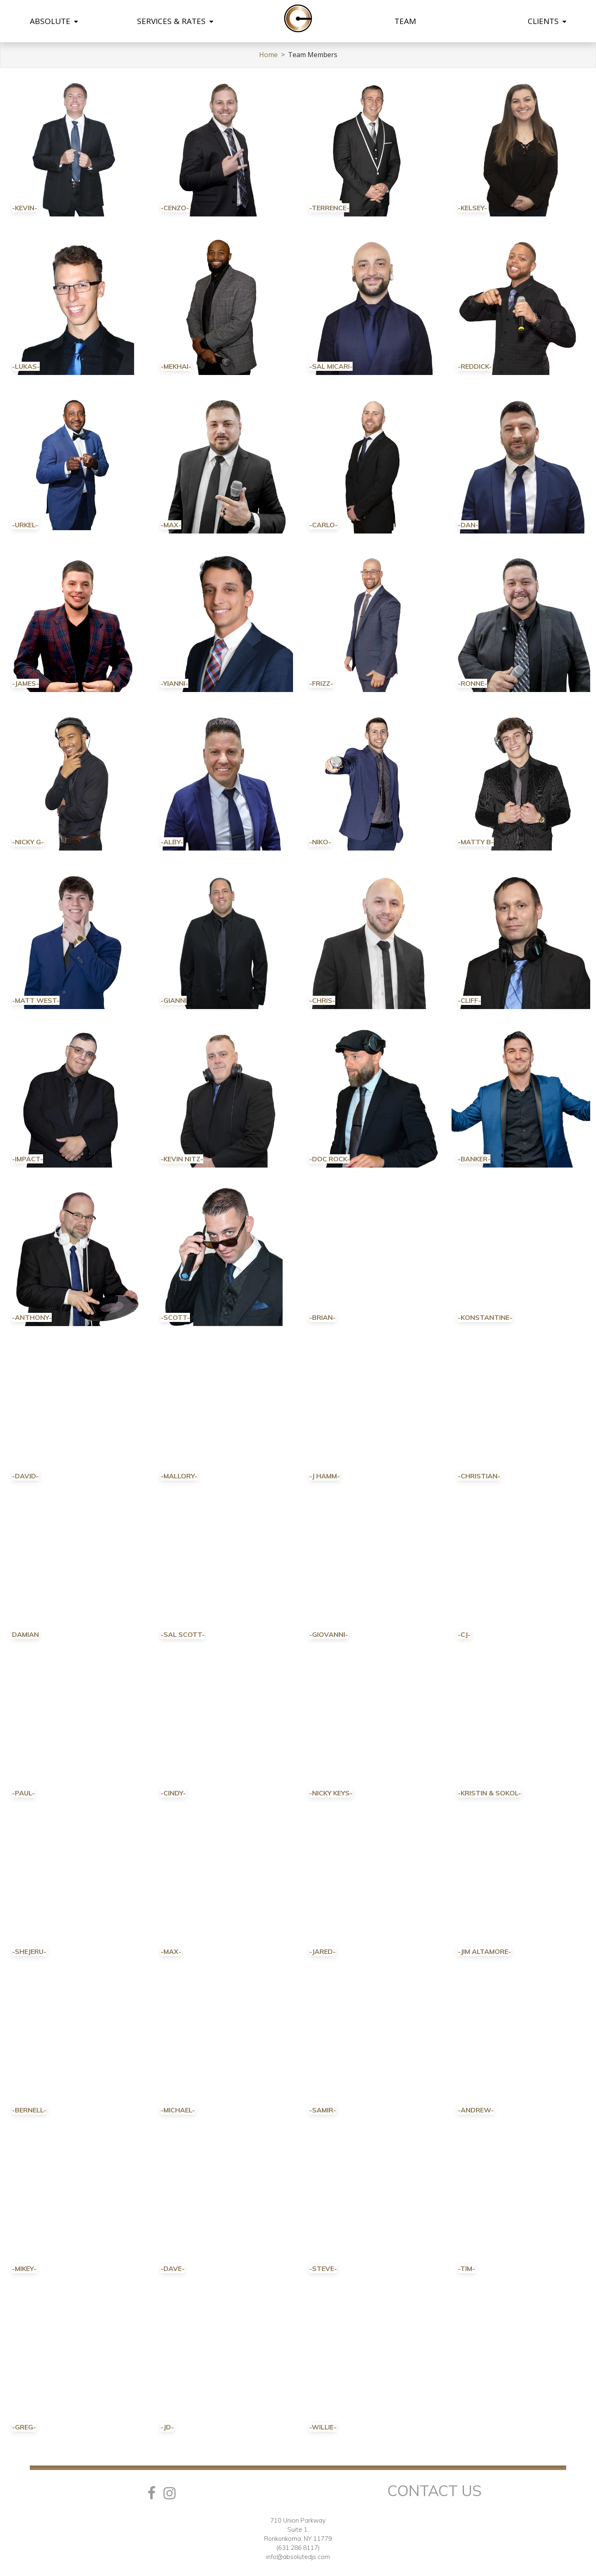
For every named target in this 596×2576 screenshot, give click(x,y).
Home (268, 54)
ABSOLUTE (54, 21)
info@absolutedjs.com (298, 2557)
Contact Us (434, 2490)
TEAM (405, 21)
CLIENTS (547, 21)
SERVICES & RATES (175, 21)
